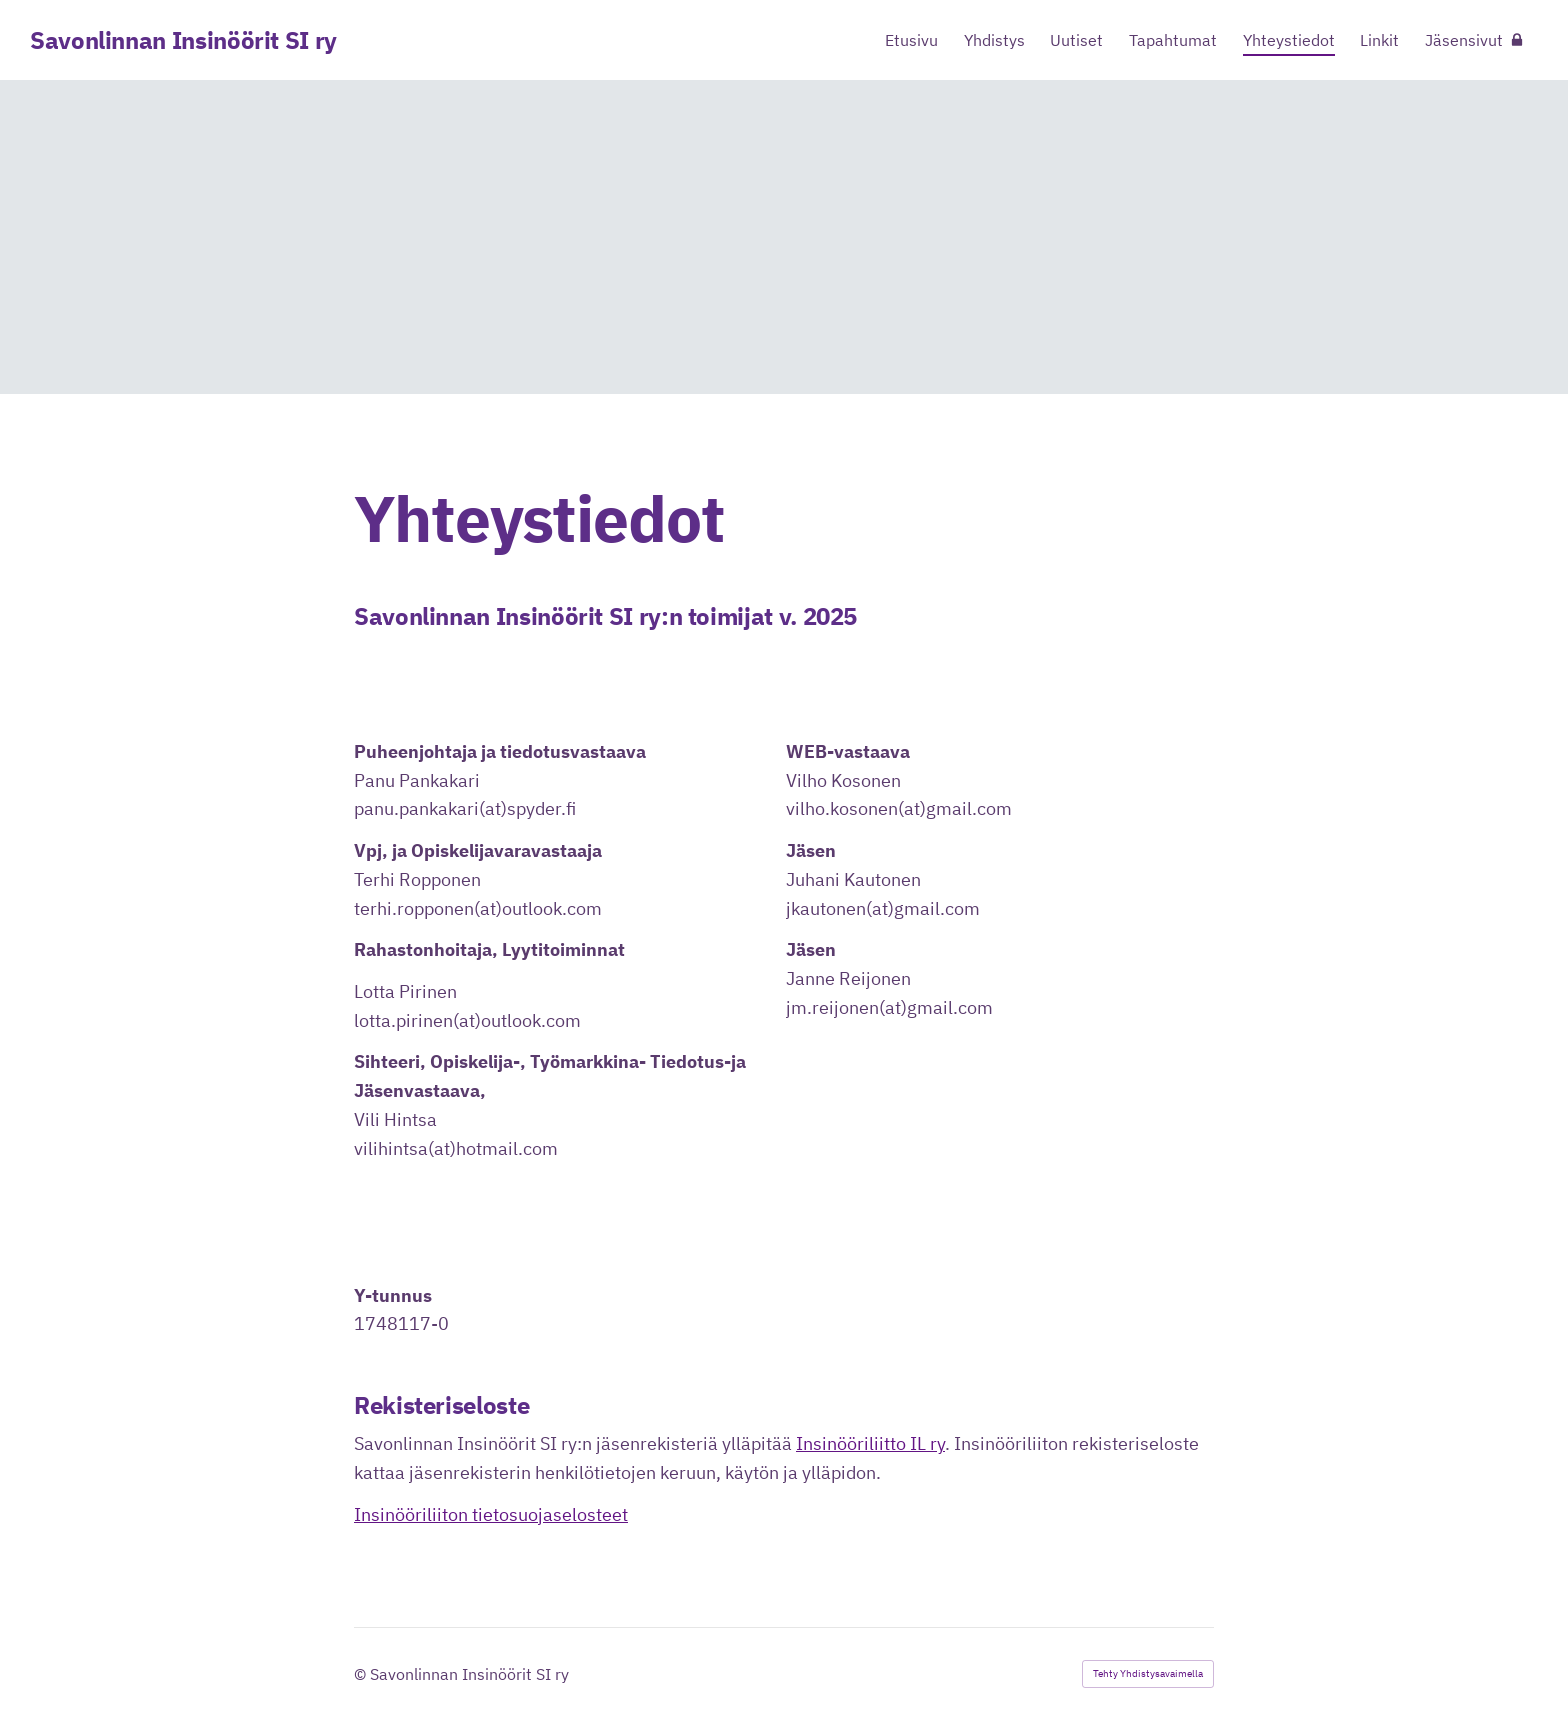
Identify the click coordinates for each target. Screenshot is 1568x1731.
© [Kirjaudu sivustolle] (362, 1674)
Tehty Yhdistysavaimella (1148, 1673)
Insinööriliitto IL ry (870, 1443)
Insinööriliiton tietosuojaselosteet (491, 1514)
